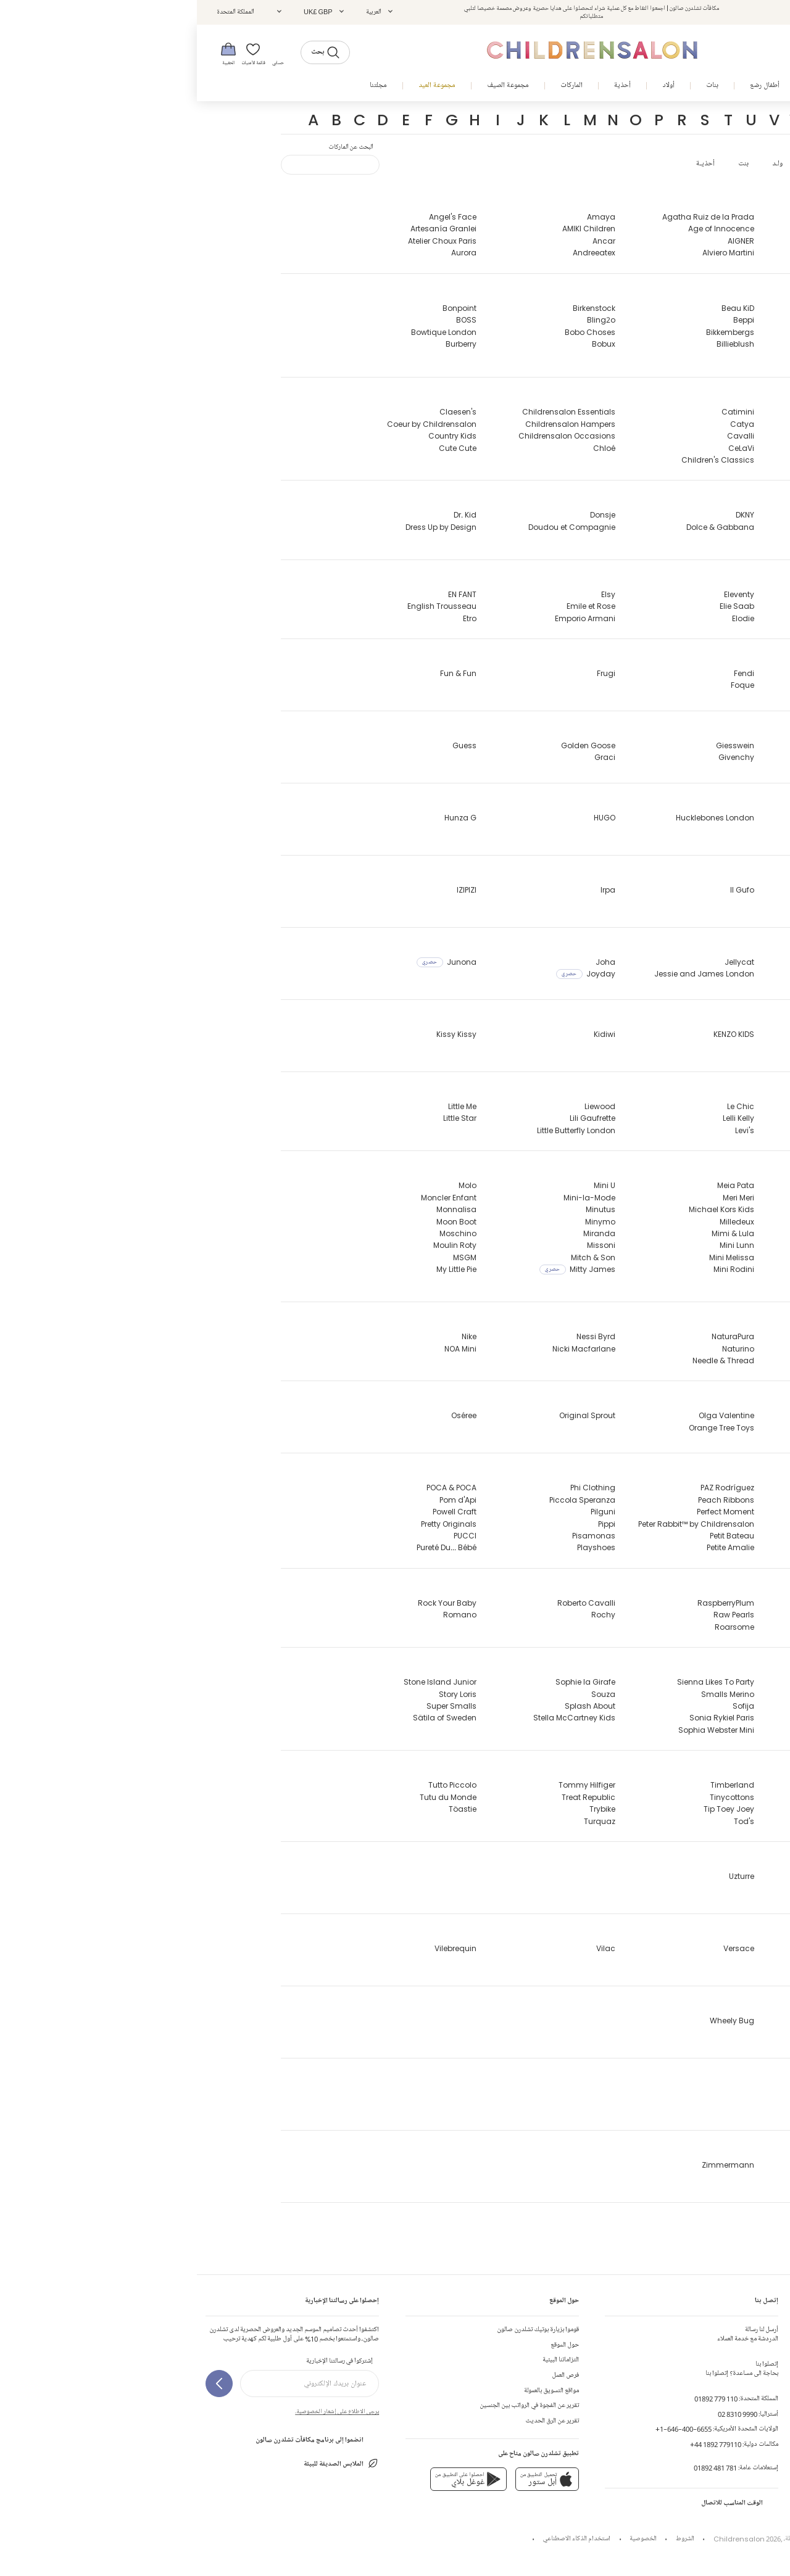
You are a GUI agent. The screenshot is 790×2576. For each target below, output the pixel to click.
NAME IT (682, 1336)
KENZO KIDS (537, 1034)
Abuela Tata (673, 241)
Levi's (547, 1130)
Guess (268, 745)
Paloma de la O (667, 1511)
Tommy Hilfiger (390, 1785)
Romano (263, 1614)
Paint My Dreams (665, 1487)
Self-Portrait (674, 1694)
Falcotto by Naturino (658, 673)
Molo (271, 1185)
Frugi (409, 673)
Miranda (402, 1233)
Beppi (546, 320)
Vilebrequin (259, 1948)
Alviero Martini (531, 252)
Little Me (265, 1106)
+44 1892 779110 (518, 2444)
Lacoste (681, 1106)
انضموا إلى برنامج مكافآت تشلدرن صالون (120, 2440)
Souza (406, 1694)
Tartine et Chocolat (660, 1785)
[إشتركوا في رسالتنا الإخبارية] (22, 2383)
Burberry (264, 344)
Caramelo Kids (667, 448)
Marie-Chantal (668, 1233)
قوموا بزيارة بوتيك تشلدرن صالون (341, 2329)
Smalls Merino (530, 1694)
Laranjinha (675, 1130)
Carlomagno (671, 460)
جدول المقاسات (761, 2375)
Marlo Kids (676, 1245)
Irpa (411, 890)
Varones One (672, 1948)
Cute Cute (261, 448)
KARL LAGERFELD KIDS (658, 1034)
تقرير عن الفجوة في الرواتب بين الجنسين (332, 2405)
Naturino (541, 1349)
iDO (690, 890)
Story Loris (261, 1694)
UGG (687, 1876)
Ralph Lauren (671, 1627)
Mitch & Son (396, 1257)
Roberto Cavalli (389, 1603)
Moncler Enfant (252, 1197)
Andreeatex (397, 252)
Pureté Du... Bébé (250, 1547)
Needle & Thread (526, 1360)
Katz (688, 1046)
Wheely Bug (535, 2020)
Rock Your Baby (250, 1603)
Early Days (676, 606)
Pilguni (406, 1511)
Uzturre (544, 1876)
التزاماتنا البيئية (364, 2359)
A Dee (686, 217)
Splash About (393, 1706)
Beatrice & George (647, 355)
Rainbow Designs (663, 1614)
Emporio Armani (388, 618)
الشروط (488, 2538)
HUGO (407, 817)
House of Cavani (664, 829)
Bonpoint (263, 308)
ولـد (580, 164)
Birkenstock (397, 308)
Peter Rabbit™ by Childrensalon (499, 1524)
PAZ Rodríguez (530, 1487)
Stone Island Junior (243, 1682)
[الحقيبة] (31, 53)
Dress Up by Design (244, 527)
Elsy (411, 594)
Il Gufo (545, 890)
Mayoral (680, 1257)
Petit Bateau (535, 1535)
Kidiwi (407, 1034)
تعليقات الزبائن (763, 2390)
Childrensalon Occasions (370, 436)
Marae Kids (675, 1209)
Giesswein (538, 745)
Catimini (541, 412)
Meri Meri (541, 1197)
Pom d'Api (261, 1500)
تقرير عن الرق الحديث (355, 2420)
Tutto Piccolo (255, 1785)
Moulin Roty (258, 1245)
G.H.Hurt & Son (669, 745)
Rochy (406, 1614)
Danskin (681, 515)
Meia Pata (538, 1185)
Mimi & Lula (536, 1233)
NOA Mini (263, 1349)
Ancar (407, 241)
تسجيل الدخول (685, 12)
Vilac (408, 1948)
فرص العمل (368, 2375)
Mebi (687, 1281)
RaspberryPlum (529, 1603)
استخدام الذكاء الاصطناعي (380, 2538)
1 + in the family (666, 2237)
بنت (546, 164)
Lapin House (673, 1118)
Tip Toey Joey (532, 1809)
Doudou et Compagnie (374, 527)
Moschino (261, 1233)
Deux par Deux (670, 539)
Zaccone (679, 2165)
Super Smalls (255, 1706)
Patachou (677, 1547)
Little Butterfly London (379, 1130)
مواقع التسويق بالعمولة (354, 2390)
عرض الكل (623, 164)
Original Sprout (390, 1415)
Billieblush (538, 344)
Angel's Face (256, 217)
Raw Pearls (537, 1614)
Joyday (388, 973)
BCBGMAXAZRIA (667, 344)
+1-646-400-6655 (487, 2429)
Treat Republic (391, 1797)
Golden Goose (391, 745)
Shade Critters (669, 1730)
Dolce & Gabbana (523, 527)
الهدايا (773, 2420)
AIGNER (544, 241)
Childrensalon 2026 (550, 2538)
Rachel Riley (673, 1603)
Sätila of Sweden (248, 1717)
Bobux (406, 344)
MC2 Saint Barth (666, 1269)
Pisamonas (396, 1535)
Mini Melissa (534, 1257)
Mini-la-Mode (392, 1197)
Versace (541, 1948)
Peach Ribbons (529, 1500)
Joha (408, 962)
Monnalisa (259, 1209)
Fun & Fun (261, 673)
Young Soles (672, 2092)
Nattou (683, 1360)
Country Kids (255, 436)
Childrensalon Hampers (373, 424)
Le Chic (543, 1106)
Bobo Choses (393, 332)
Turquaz (402, 1821)
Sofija (546, 1706)
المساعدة (770, 2405)
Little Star (263, 1118)
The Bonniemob (666, 1809)
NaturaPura (536, 1336)
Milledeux (540, 1221)
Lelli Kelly (541, 1118)
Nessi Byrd (399, 1336)
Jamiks (682, 973)
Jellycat (542, 962)
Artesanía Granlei (247, 228)
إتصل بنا (771, 2329)
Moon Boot (259, 1221)
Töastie (266, 1809)
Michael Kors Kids (524, 1209)
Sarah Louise (671, 1682)
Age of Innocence (524, 228)
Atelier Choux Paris (245, 241)
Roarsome (537, 1627)
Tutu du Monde (251, 1797)
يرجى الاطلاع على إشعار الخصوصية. (140, 2411)
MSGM (268, 1257)
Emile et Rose (394, 606)
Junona (250, 962)
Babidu (682, 308)
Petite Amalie (533, 1547)
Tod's (547, 1821)
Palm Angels (672, 1500)
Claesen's (261, 412)
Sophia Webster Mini (519, 1730)
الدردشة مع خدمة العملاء (550, 2334)
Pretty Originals (252, 1524)
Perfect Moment (528, 1511)
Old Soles (678, 1427)
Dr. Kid (268, 515)
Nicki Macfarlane (387, 1349)
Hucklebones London (518, 817)
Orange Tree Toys (524, 1427)
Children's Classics (520, 460)
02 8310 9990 (540, 2414)
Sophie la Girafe (388, 1682)
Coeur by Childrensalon (235, 424)
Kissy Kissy (259, 1034)
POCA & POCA (255, 1487)
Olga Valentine (529, 1415)
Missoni (404, 1245)
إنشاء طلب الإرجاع (757, 2345)
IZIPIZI (270, 890)
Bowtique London (247, 332)
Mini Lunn (540, 1245)
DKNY (548, 515)
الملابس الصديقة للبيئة (144, 2463)
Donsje (405, 515)
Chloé (407, 448)
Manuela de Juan (663, 1197)
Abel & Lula (675, 228)
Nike (272, 1336)
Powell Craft (258, 1511)
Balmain (679, 320)
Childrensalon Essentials (371, 412)
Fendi (547, 673)
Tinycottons (535, 1797)
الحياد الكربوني (754, 2435)
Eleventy (542, 594)
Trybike (405, 1809)
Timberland (535, 1785)
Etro (273, 618)
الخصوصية (446, 2538)
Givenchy (539, 757)
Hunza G (263, 817)
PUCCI (268, 1535)
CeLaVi (544, 448)
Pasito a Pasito (668, 1535)
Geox (686, 757)
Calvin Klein (674, 412)
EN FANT (265, 594)
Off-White (678, 1415)
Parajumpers (672, 1524)
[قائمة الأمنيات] (60, 53)
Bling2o (404, 320)
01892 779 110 (519, 2398)
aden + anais (670, 252)
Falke (686, 685)
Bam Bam (676, 332)
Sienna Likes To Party (518, 1682)
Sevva (684, 1717)
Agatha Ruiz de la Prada (511, 217)
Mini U (407, 1185)
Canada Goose (666, 436)
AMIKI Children (391, 228)
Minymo (403, 1221)
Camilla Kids (671, 424)
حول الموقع (368, 2345)
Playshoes (399, 1547)
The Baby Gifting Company (644, 1797)
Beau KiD (541, 308)
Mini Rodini (537, 1269)
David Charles (669, 527)
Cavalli (543, 436)
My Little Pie (259, 1269)
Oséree (267, 1415)
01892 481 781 (518, 2467)
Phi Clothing (395, 1487)
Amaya (404, 217)
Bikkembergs (533, 332)
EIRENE (684, 618)
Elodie (546, 618)
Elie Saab (540, 606)
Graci (407, 757)
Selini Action (673, 1706)
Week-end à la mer (660, 2020)
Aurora (267, 252)
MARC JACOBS (668, 1221)
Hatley (684, 817)
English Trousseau (245, 606)
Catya (545, 424)
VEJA (687, 1960)
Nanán (683, 1349)
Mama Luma (671, 1185)
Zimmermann (531, 2165)
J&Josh (682, 962)
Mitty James (380, 1269)
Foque (545, 685)
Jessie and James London (507, 973)
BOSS (269, 320)
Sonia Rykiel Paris (525, 1717)
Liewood (403, 1106)
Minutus (403, 1209)
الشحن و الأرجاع (761, 2359)
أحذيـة (508, 164)
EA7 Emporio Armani (658, 594)
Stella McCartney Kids (377, 1717)
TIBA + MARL (674, 1821)
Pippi (409, 1524)
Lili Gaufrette (395, 1118)
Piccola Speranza (385, 1500)
